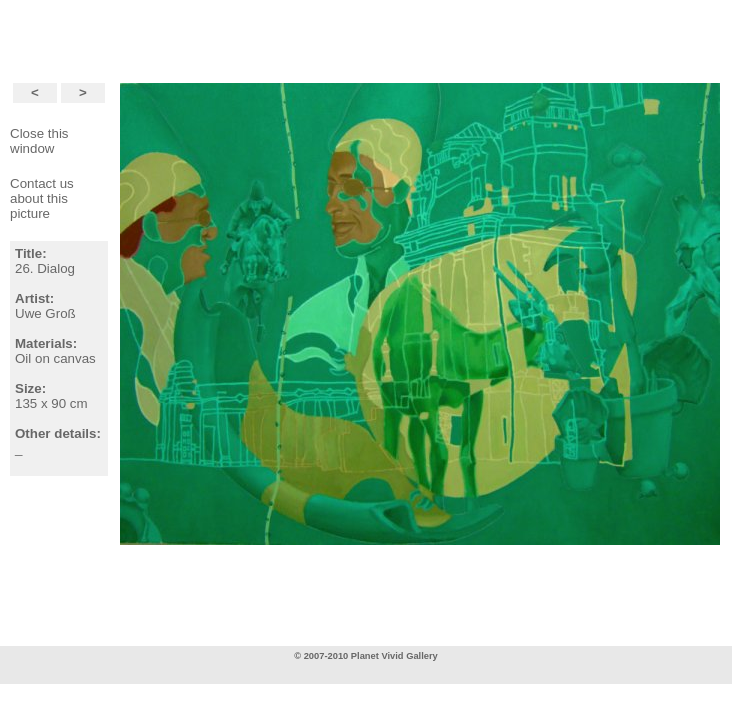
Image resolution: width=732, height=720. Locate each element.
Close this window (39, 141)
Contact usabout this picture (42, 198)
